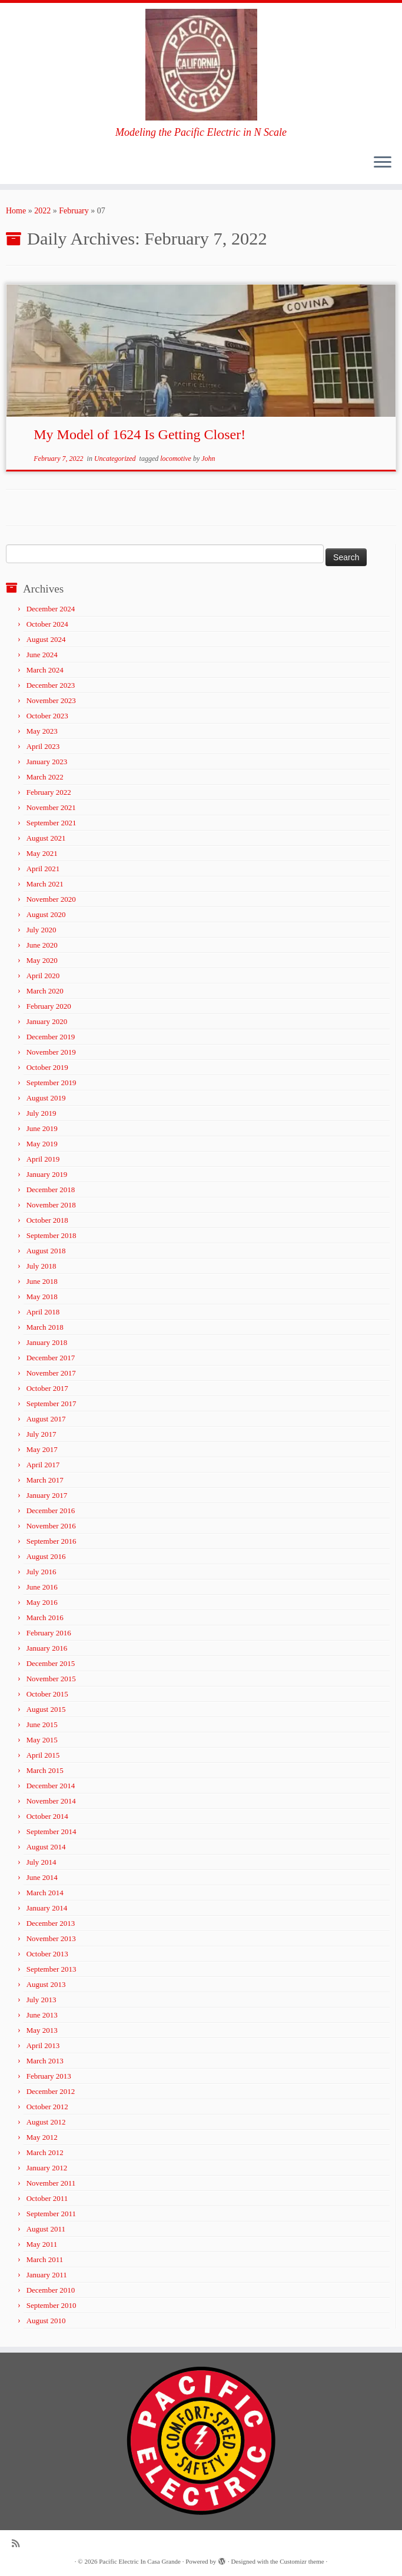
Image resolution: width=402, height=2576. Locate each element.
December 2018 (50, 1189)
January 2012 (47, 2167)
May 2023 (42, 731)
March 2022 (45, 776)
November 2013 (51, 1938)
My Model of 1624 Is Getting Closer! (139, 434)
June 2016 (42, 1587)
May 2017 (42, 1449)
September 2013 (51, 1969)
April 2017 (43, 1464)
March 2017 (45, 1480)
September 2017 (51, 1403)
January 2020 (47, 1021)
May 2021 (42, 853)
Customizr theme (302, 2561)
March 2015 (45, 1770)
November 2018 (51, 1204)
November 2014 (51, 1800)
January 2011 (46, 2274)
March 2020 (45, 990)
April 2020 (43, 975)
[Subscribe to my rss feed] (19, 2543)
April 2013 (43, 2045)
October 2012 (47, 2106)
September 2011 (51, 2213)
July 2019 (41, 1113)
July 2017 (41, 1434)
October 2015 (47, 1694)
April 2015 (43, 1755)
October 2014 (47, 1816)
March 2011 (45, 2259)
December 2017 (50, 1357)
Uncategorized (116, 458)
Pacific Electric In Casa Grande (140, 2561)
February (74, 210)
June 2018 (42, 1281)
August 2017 (46, 1418)
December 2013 (50, 1923)
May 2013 (42, 2030)
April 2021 (43, 868)
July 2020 (41, 929)
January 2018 (47, 1342)
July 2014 (41, 1862)
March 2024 (45, 669)
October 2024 (47, 624)
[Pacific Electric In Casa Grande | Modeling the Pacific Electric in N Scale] (201, 65)
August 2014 (46, 1846)
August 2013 (46, 1984)
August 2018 (46, 1250)
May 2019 (42, 1143)
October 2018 (47, 1220)
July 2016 (41, 1571)
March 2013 (45, 2060)
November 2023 (51, 700)
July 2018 (41, 1266)
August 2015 (46, 1709)
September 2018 (51, 1235)
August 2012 (46, 2121)
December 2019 (50, 1036)
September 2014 (51, 1831)
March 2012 (45, 2152)
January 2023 (47, 761)
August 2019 (46, 1097)
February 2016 (48, 1632)
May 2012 (42, 2137)
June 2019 (42, 1128)
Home (16, 210)
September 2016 (51, 1541)
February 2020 (48, 1006)
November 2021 (51, 807)
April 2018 (43, 1311)
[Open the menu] (382, 163)
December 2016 (50, 1510)
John (208, 458)
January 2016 (47, 1648)
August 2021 (46, 838)
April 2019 (43, 1159)
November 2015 (51, 1678)
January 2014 (47, 1907)
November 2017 (51, 1373)
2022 (42, 210)
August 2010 (46, 2320)
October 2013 (47, 1953)
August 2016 (46, 1556)
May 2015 (42, 1739)
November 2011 (51, 2183)
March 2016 (45, 1617)
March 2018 (45, 1327)
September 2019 (51, 1082)
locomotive (176, 458)
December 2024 (50, 608)
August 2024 (46, 639)
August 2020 (46, 914)
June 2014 (42, 1877)
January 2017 (47, 1495)
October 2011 (47, 2198)
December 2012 (50, 2091)
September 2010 (51, 2305)
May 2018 (42, 1296)
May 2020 (42, 960)
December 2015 (50, 1663)
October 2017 (47, 1388)
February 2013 (48, 2076)
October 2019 (47, 1067)
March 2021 (45, 883)
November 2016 (51, 1525)
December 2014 (50, 1785)
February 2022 (48, 792)
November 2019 (51, 1052)
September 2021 (51, 822)
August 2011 (45, 2228)
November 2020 (51, 899)
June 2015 (42, 1724)
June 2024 (42, 654)
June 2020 (42, 945)
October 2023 (47, 715)
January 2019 (47, 1174)
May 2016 (42, 1602)
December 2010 (50, 2290)
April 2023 (43, 746)
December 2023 (50, 685)
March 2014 (45, 1892)
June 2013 (42, 2014)
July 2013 (41, 1999)
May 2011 (42, 2244)
